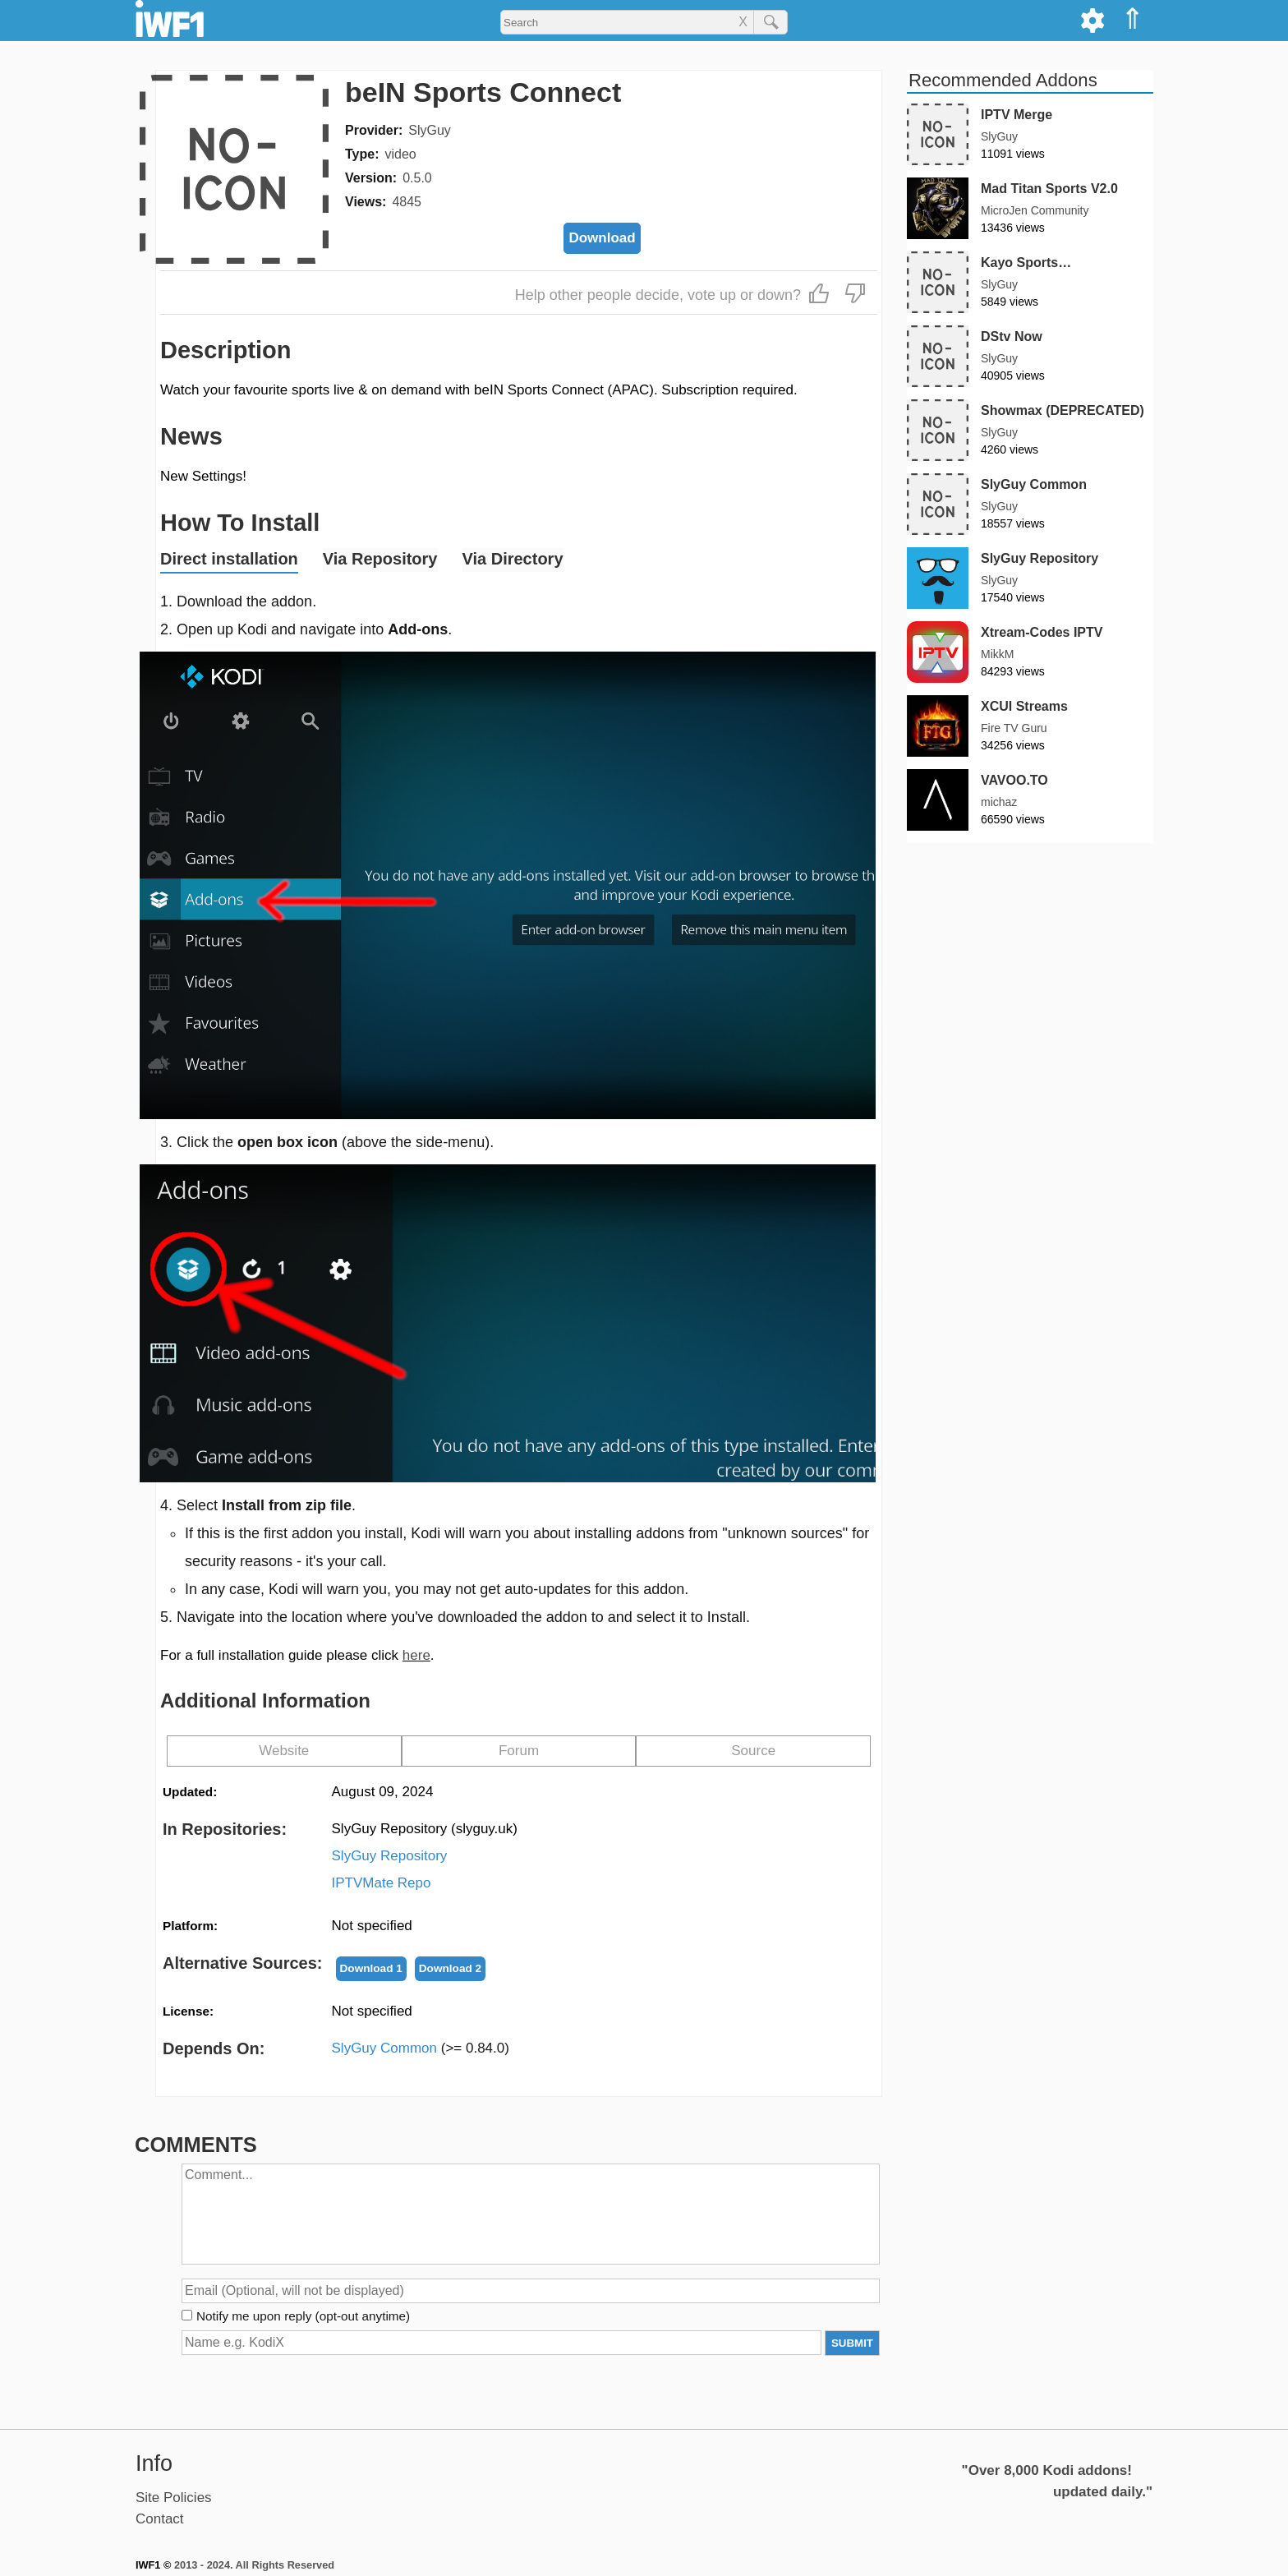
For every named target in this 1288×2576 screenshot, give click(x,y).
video (400, 154)
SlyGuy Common (420, 2048)
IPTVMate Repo (381, 1883)
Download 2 (450, 1968)
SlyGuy (429, 130)
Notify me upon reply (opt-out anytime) (303, 2316)
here (416, 1655)
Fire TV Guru (1014, 728)
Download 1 (371, 1968)
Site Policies (174, 2497)
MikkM (997, 654)
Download (601, 238)
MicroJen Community (1034, 210)
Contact (160, 2519)
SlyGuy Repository (390, 1856)
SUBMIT (852, 2343)
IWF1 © (153, 2565)
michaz (999, 802)
